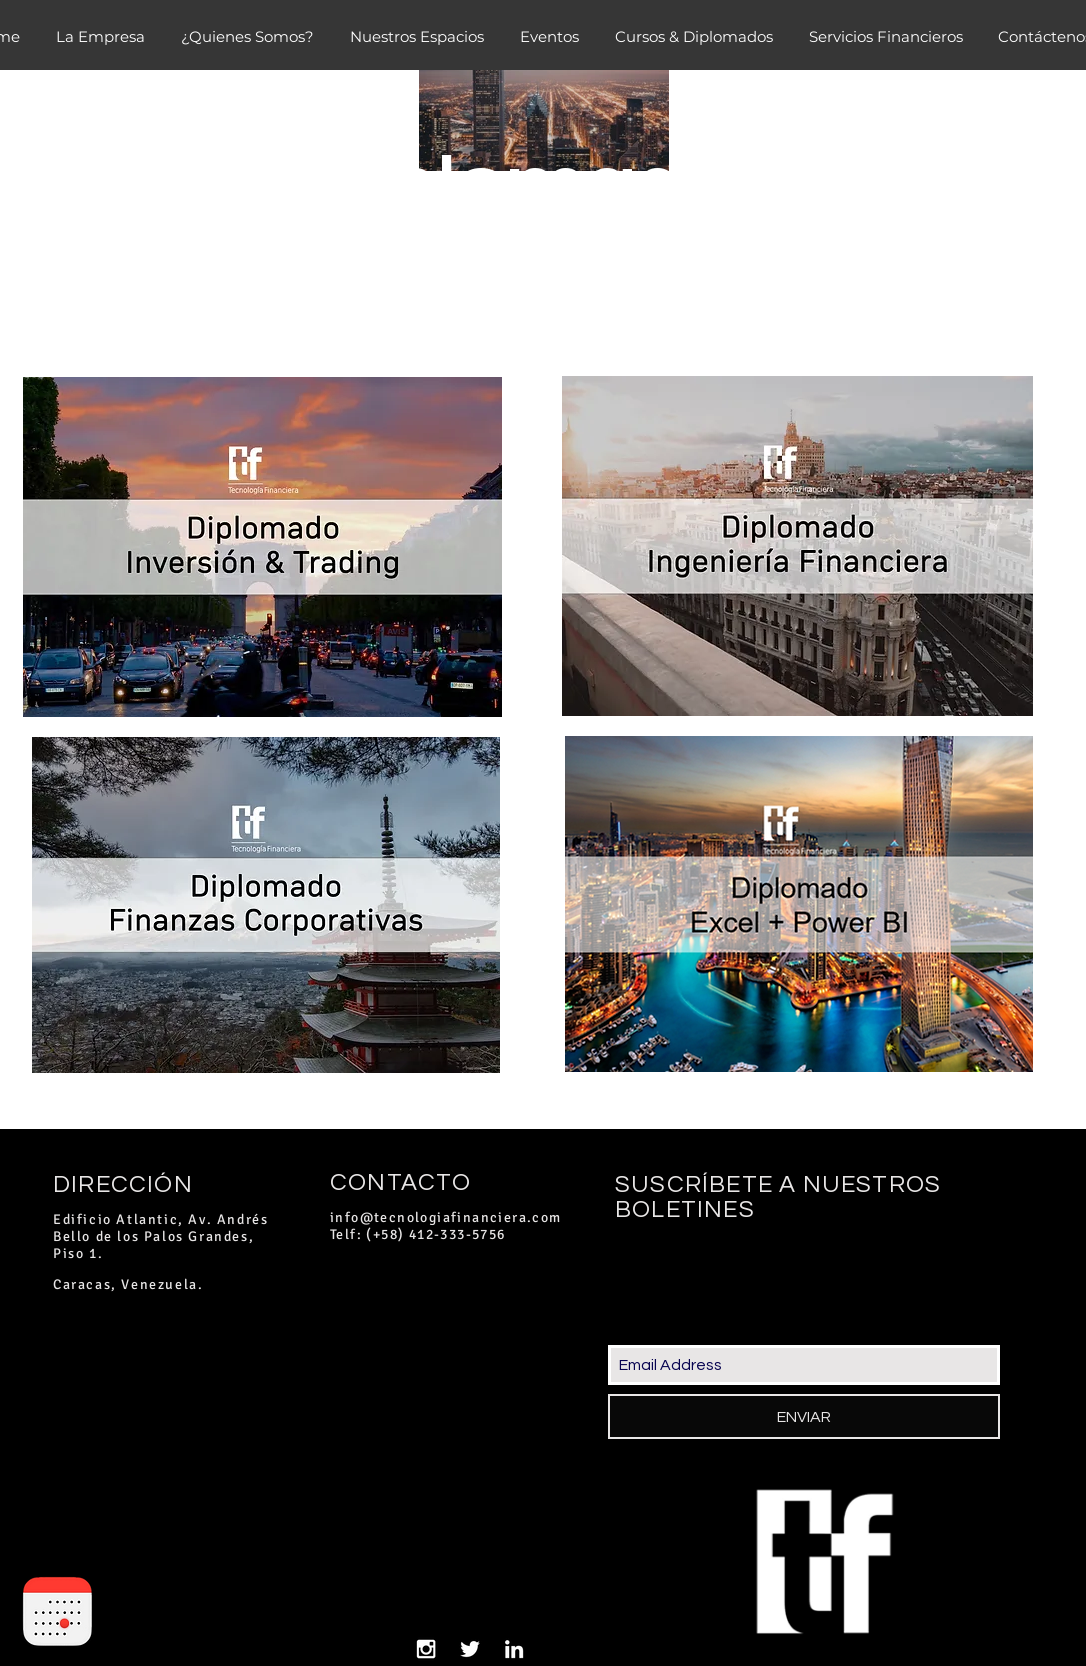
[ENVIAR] (804, 1416)
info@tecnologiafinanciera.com (446, 1217)
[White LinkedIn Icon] (514, 1649)
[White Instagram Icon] (426, 1649)
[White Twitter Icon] (470, 1649)
